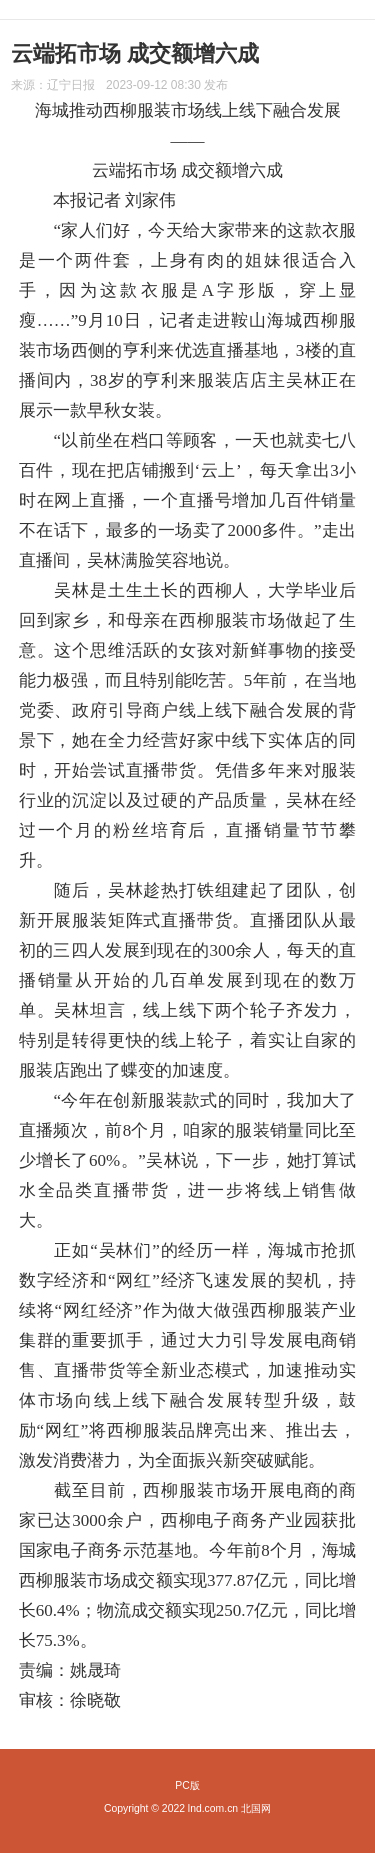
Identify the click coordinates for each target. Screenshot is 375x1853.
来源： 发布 (119, 85)
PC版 (187, 1785)
